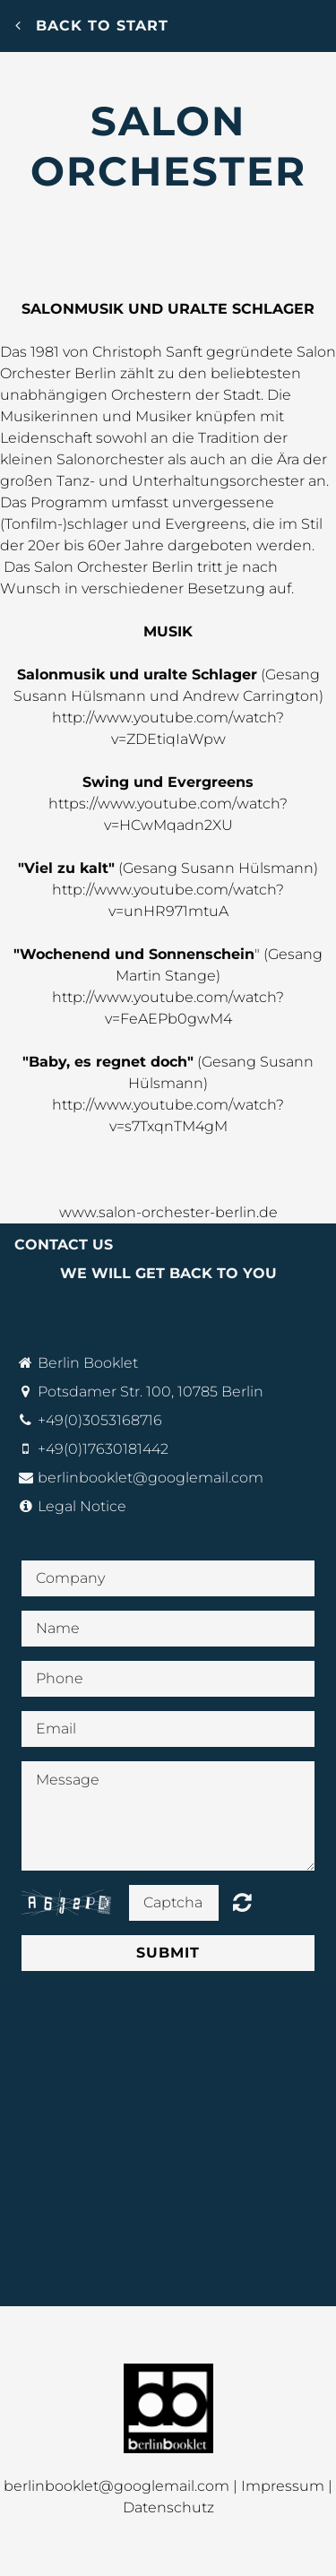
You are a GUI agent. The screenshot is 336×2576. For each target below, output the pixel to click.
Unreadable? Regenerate (242, 1902)
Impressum (282, 2485)
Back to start (91, 25)
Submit (168, 1952)
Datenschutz (168, 2507)
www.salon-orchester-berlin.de (168, 1212)
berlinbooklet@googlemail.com (150, 1477)
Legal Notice (82, 1506)
